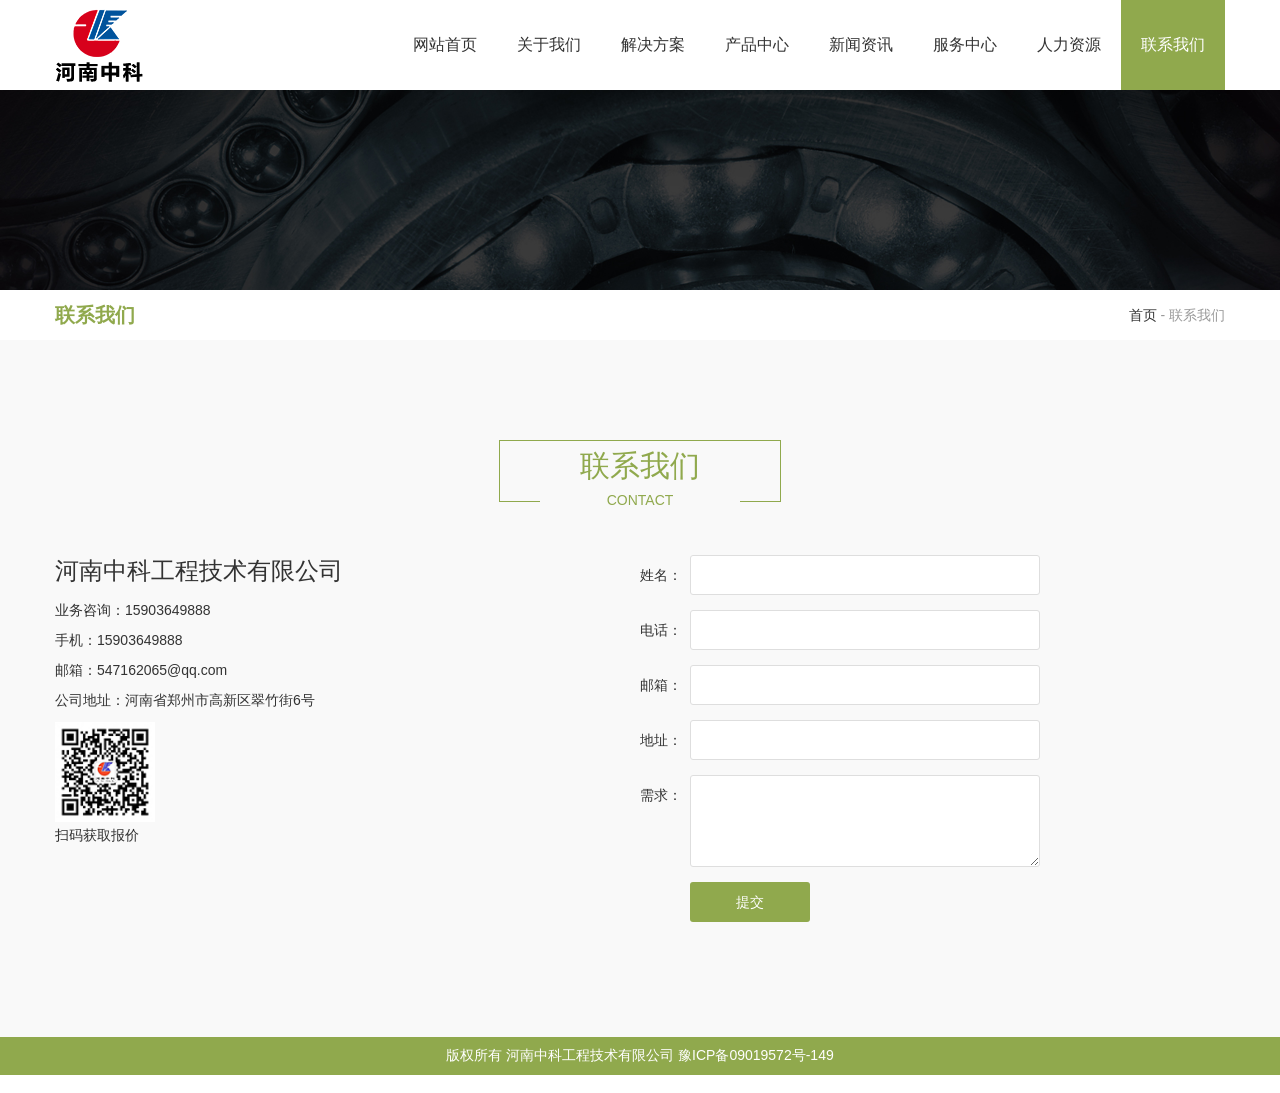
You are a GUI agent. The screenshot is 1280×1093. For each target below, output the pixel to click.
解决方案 (653, 44)
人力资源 (1069, 44)
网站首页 (445, 44)
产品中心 (757, 44)
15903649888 (168, 610)
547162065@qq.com (162, 670)
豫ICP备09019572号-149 (756, 1073)
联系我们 (1173, 44)
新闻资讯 (861, 44)
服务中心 (965, 44)
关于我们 (549, 44)
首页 (1143, 315)
